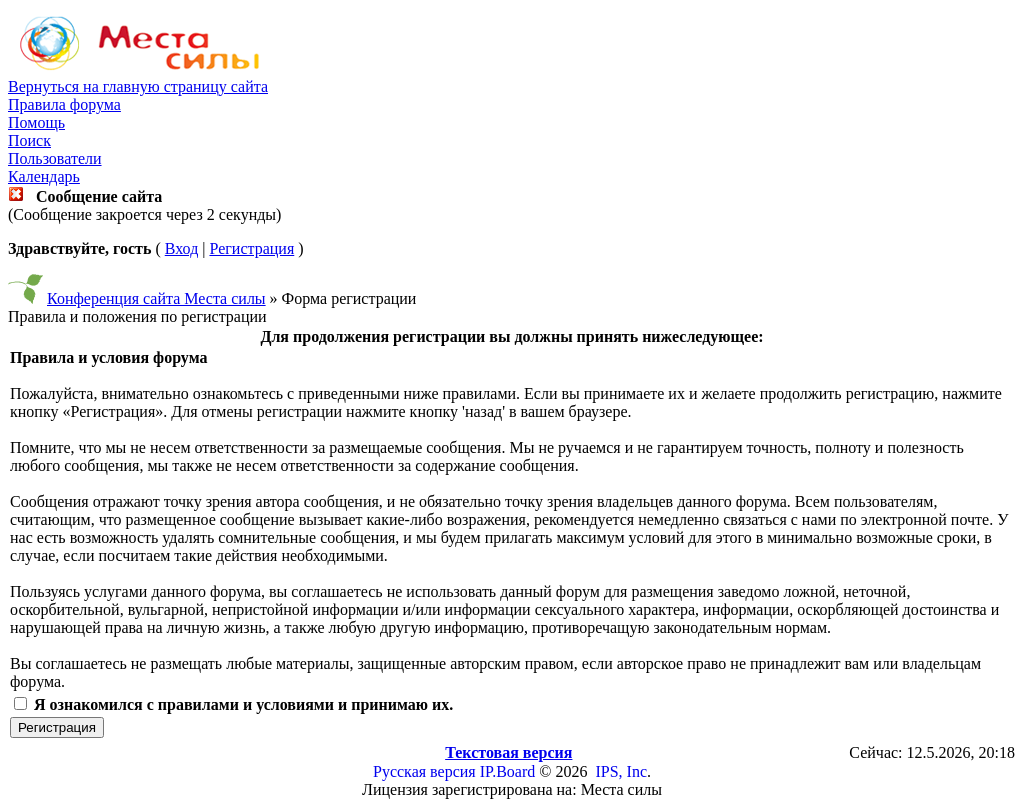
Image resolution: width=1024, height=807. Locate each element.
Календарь (44, 176)
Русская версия (424, 771)
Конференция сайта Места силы (156, 298)
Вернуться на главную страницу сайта (138, 86)
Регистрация (251, 248)
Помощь (36, 122)
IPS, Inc (621, 771)
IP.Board (508, 771)
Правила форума (64, 104)
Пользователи (55, 158)
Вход (182, 248)
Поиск (29, 140)
